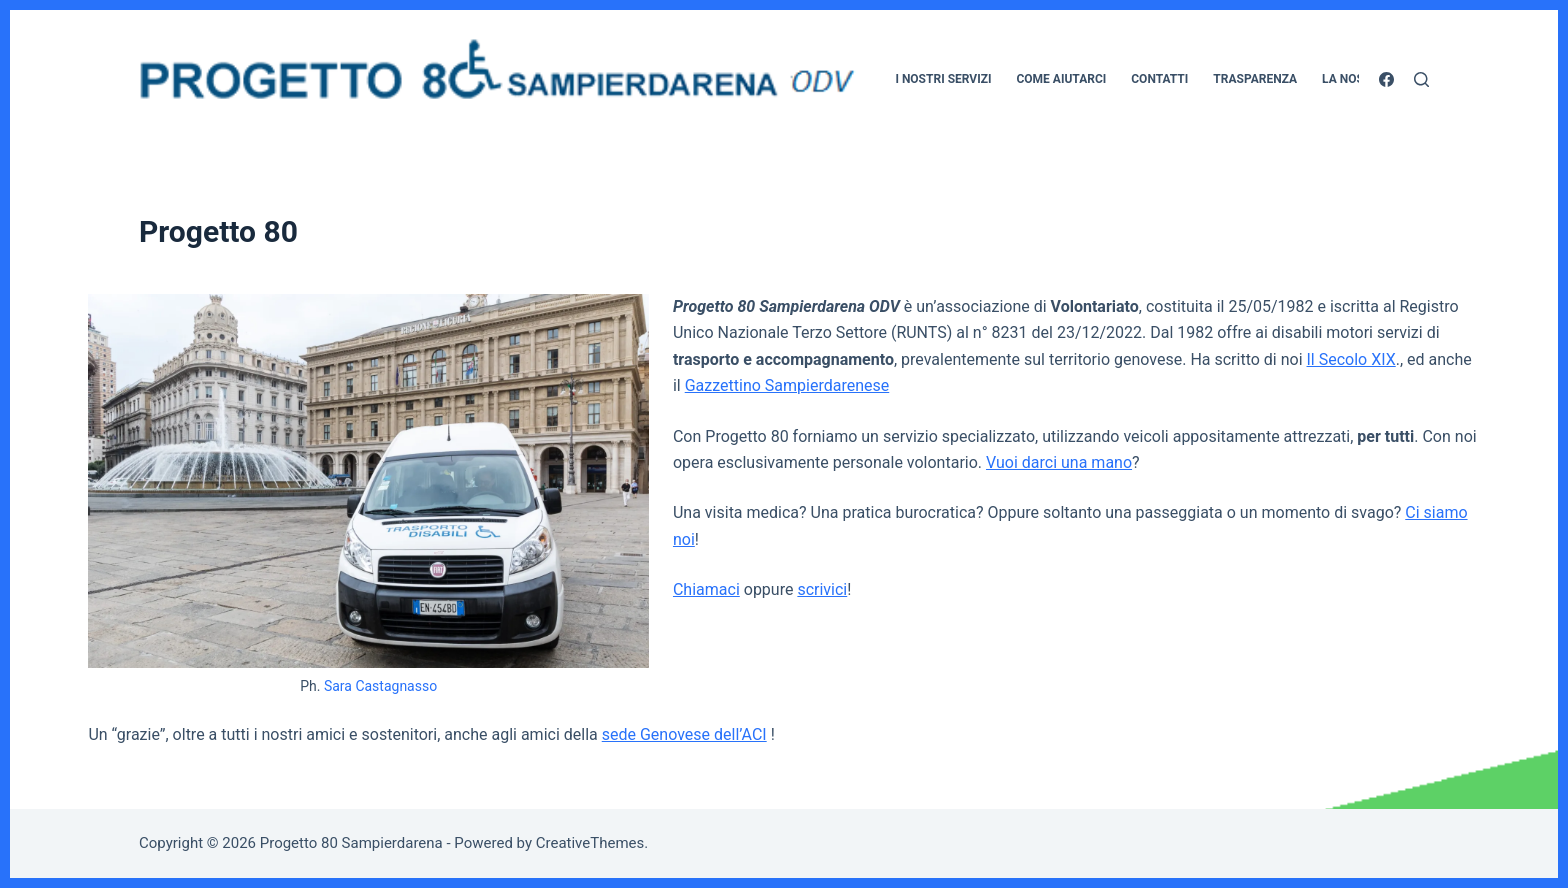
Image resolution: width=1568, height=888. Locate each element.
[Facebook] (1386, 79)
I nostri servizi (943, 79)
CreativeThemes (590, 843)
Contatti (1159, 79)
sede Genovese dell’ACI (684, 734)
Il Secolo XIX (1351, 359)
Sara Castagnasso (380, 686)
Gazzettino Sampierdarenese (787, 385)
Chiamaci (706, 589)
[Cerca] (1421, 79)
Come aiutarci (1061, 79)
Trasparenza (1255, 79)
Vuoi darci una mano (1059, 462)
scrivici (822, 589)
